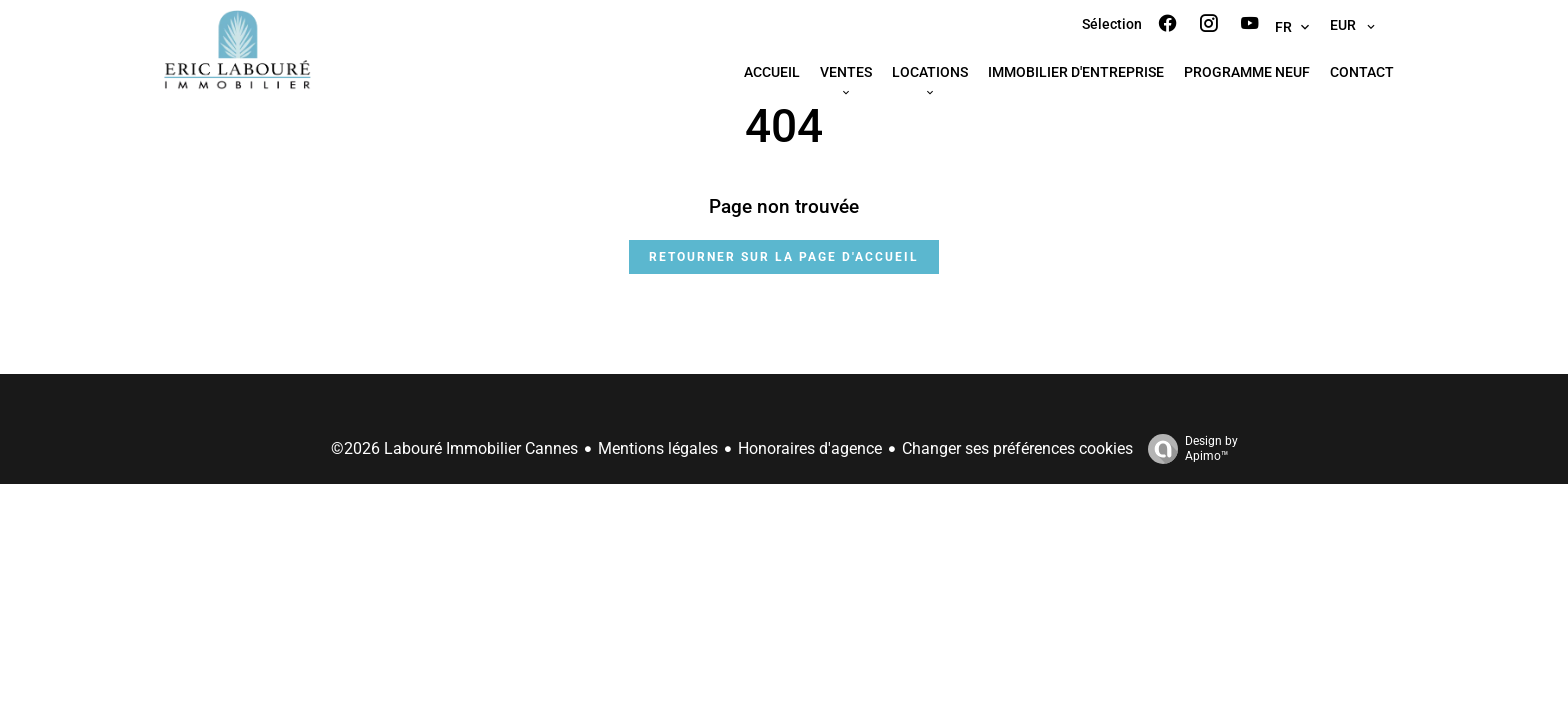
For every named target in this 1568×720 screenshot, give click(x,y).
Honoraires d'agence (810, 448)
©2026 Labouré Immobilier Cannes (454, 448)
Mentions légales (658, 448)
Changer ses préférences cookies (1017, 448)
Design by (1188, 449)
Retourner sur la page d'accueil (784, 257)
